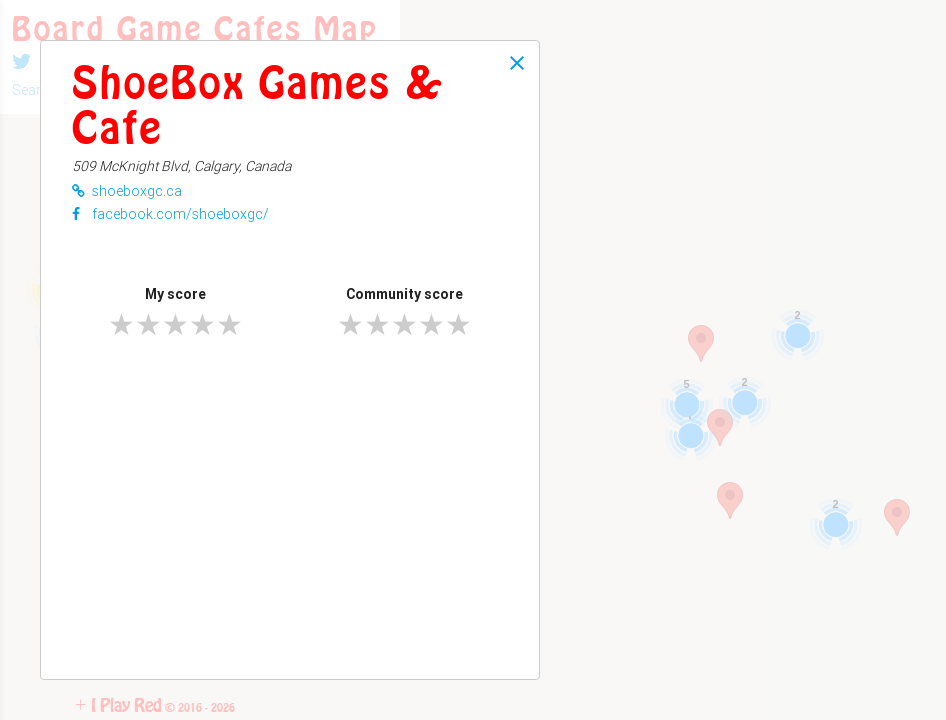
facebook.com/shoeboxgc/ (170, 214)
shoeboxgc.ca (127, 191)
